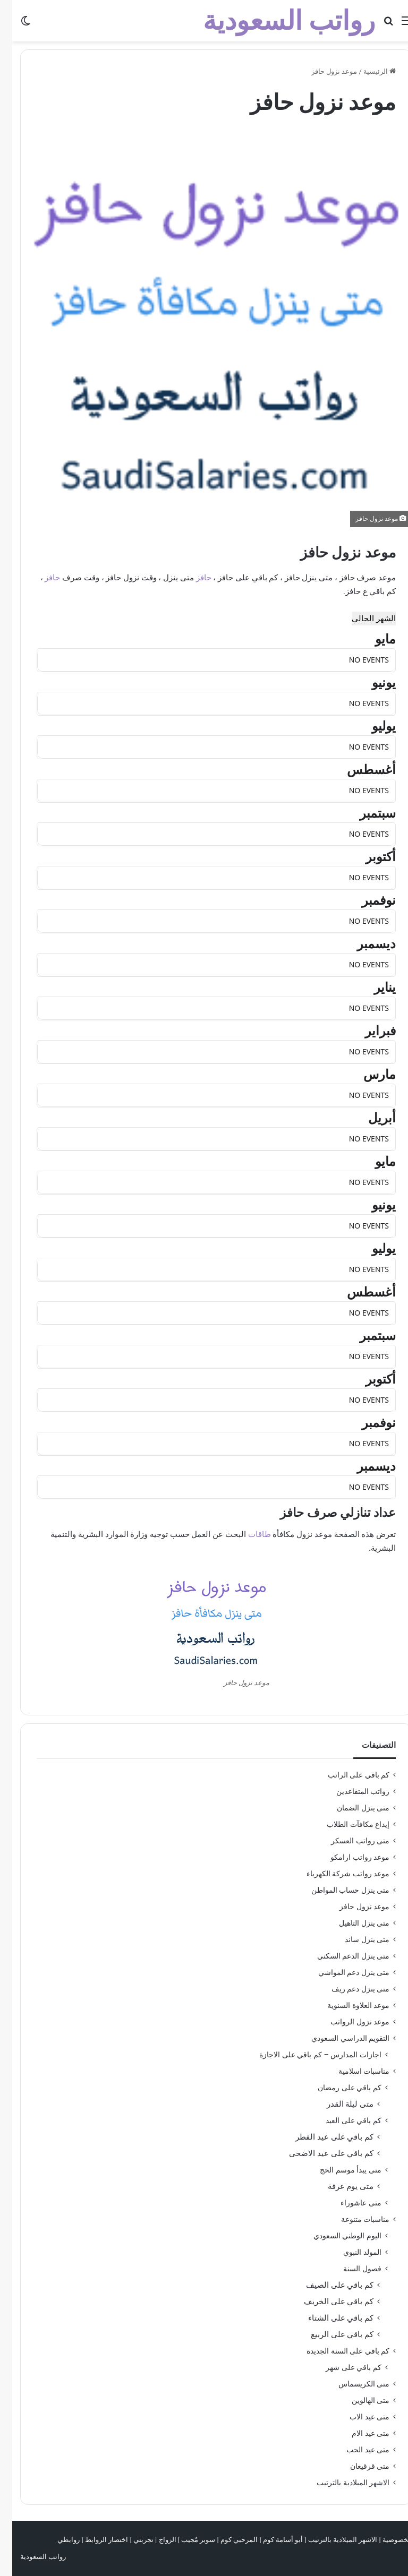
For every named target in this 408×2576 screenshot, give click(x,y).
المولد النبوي (350, 2252)
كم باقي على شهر (341, 2367)
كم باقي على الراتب (346, 1775)
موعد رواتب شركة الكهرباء (335, 1873)
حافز (191, 577)
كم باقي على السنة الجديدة (335, 2351)
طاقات (247, 1534)
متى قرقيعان (357, 2466)
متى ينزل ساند (355, 1939)
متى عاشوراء (348, 2203)
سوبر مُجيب (186, 2540)
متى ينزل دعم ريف (348, 1989)
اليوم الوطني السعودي (335, 2235)
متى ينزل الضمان (351, 1808)
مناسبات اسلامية (351, 2071)
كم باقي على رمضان (337, 2087)
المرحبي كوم (226, 2540)
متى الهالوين (358, 2400)
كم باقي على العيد (341, 2120)
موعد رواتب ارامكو (347, 1857)
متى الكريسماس (351, 2384)
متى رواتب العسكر (348, 1840)
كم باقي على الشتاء (328, 2318)
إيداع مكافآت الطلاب (345, 1824)
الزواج (155, 2540)
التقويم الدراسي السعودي (338, 2038)
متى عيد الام (358, 2433)
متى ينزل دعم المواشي (341, 1972)
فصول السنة (350, 2268)
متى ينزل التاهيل (352, 1923)
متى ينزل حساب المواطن (338, 1890)
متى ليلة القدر (337, 2104)
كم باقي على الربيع (330, 2334)
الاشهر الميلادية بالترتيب (340, 2482)
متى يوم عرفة (338, 2186)
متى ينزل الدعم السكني (341, 1956)
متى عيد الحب (355, 2449)
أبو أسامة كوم (271, 2540)
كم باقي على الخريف (326, 2301)
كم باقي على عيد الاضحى (319, 2153)
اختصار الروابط (94, 2540)
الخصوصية (385, 2540)
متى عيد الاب (357, 2416)
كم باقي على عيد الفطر (322, 2137)
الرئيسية (367, 71)
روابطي (56, 2540)
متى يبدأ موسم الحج (338, 2170)
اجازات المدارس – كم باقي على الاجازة (308, 2054)
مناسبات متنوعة (353, 2219)
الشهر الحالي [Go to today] (361, 618)
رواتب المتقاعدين (350, 1791)
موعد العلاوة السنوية (346, 2005)
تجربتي (131, 2540)
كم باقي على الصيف (327, 2285)
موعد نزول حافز (352, 1906)
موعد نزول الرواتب (347, 2021)
